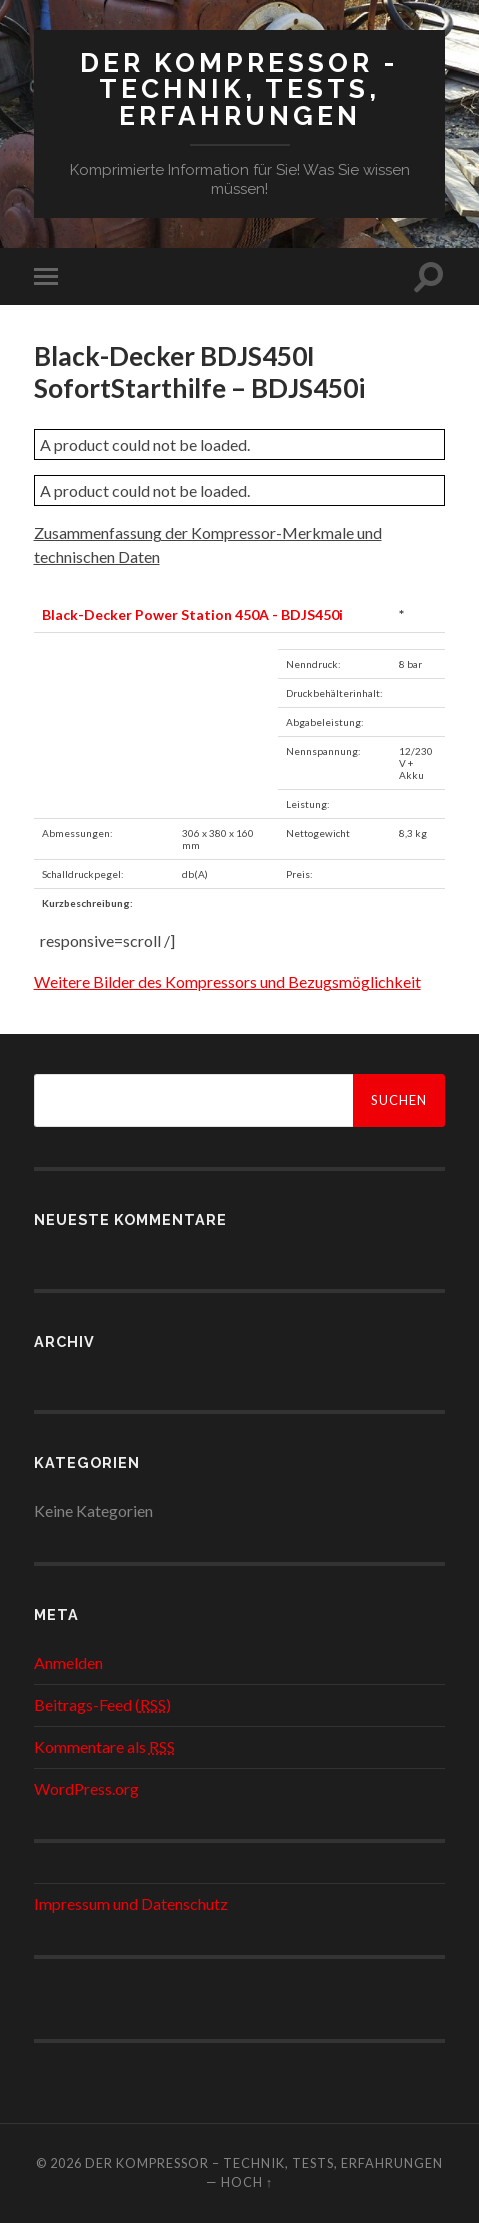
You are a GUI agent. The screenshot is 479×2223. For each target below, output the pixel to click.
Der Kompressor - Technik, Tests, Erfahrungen (239, 89)
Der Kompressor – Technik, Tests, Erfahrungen (264, 2163)
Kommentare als (104, 1746)
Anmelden (68, 1662)
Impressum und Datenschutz (131, 1903)
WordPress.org (86, 1788)
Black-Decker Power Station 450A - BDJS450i (192, 614)
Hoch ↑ (247, 2182)
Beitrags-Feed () (102, 1704)
